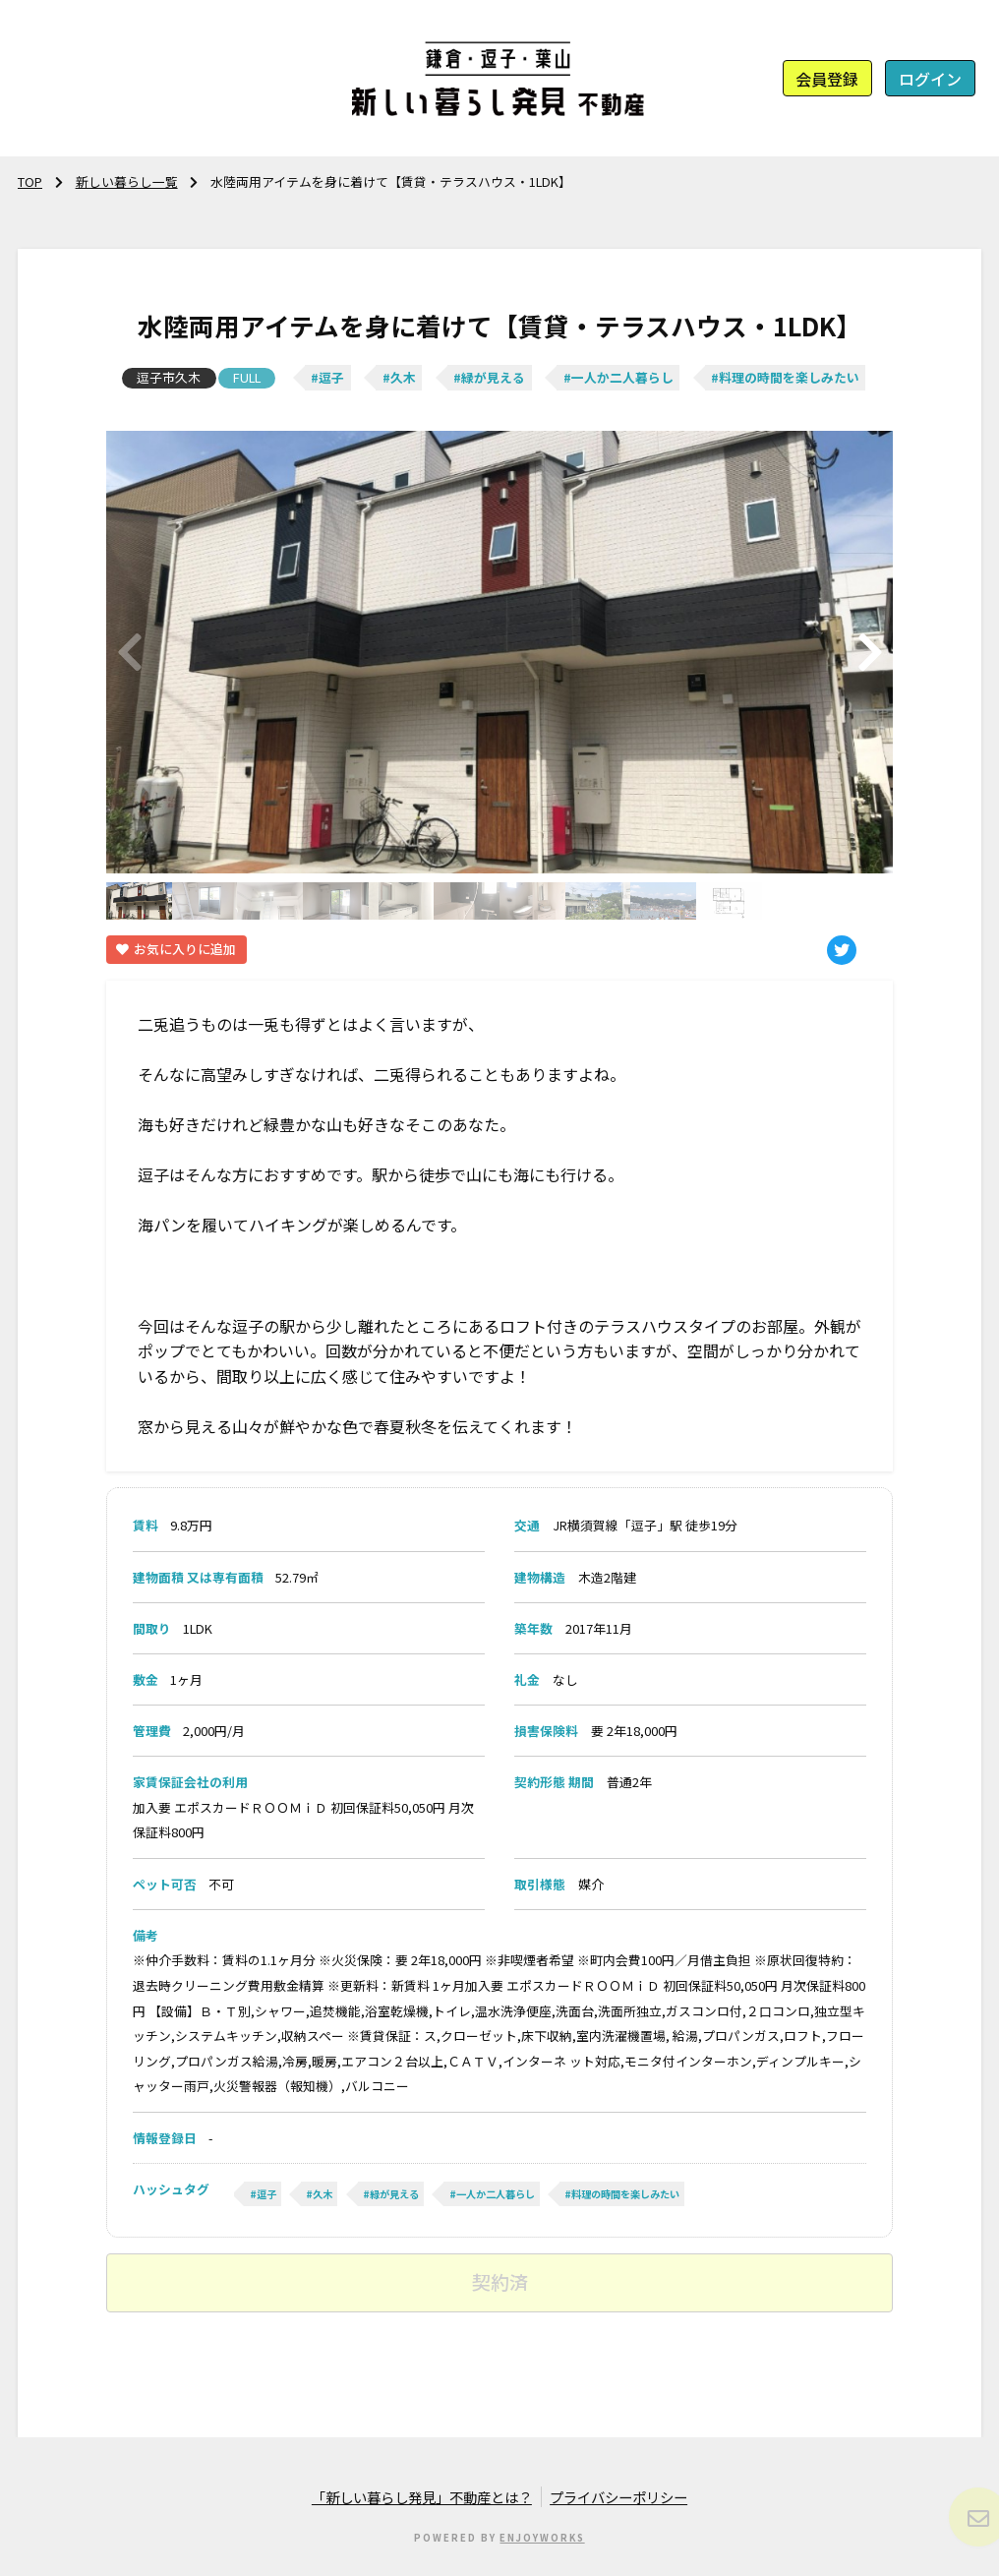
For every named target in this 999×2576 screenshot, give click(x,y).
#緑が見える (489, 377)
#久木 (399, 377)
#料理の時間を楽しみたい (785, 377)
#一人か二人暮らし (618, 377)
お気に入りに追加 (176, 948)
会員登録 (826, 78)
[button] (869, 653)
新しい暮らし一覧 (127, 181)
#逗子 (327, 377)
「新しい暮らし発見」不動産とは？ (422, 2496)
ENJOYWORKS (542, 2538)
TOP (30, 181)
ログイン (930, 78)
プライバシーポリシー (618, 2496)
